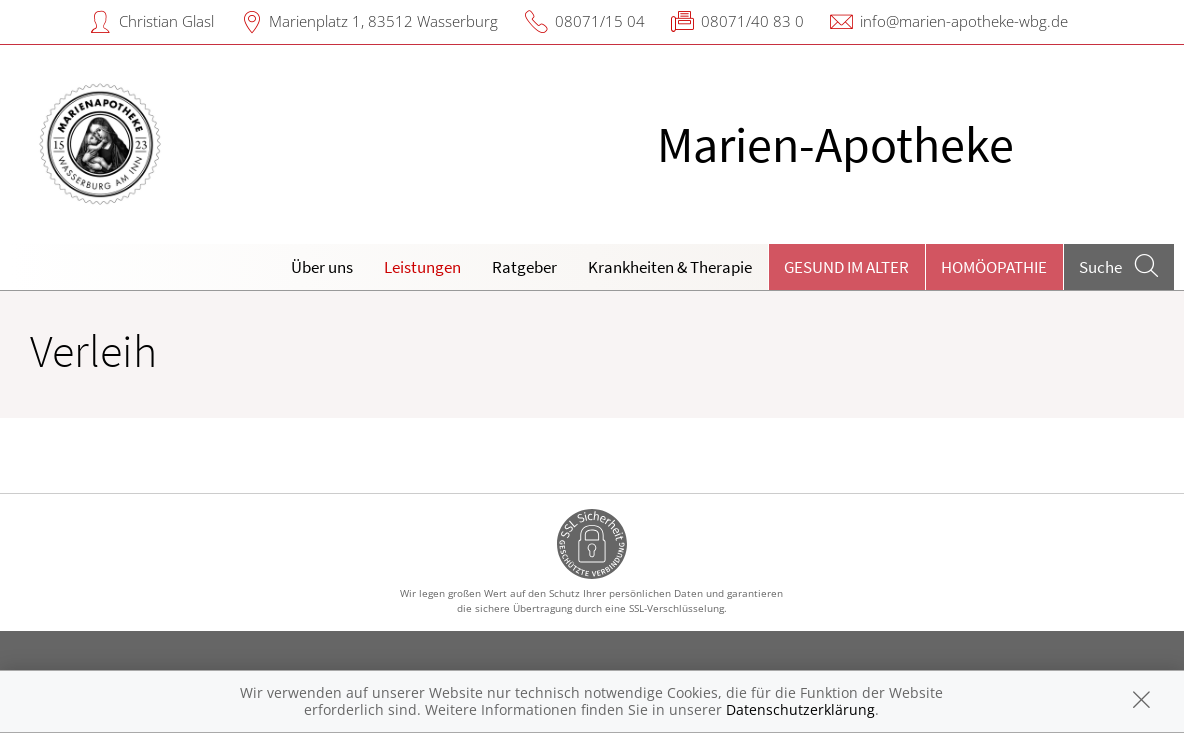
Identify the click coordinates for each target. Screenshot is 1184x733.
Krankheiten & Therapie (670, 267)
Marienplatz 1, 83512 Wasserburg (383, 21)
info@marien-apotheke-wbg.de (964, 21)
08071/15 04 (600, 21)
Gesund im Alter (846, 267)
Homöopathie (994, 267)
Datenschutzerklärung (800, 709)
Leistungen (422, 267)
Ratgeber (524, 267)
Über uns (322, 267)
